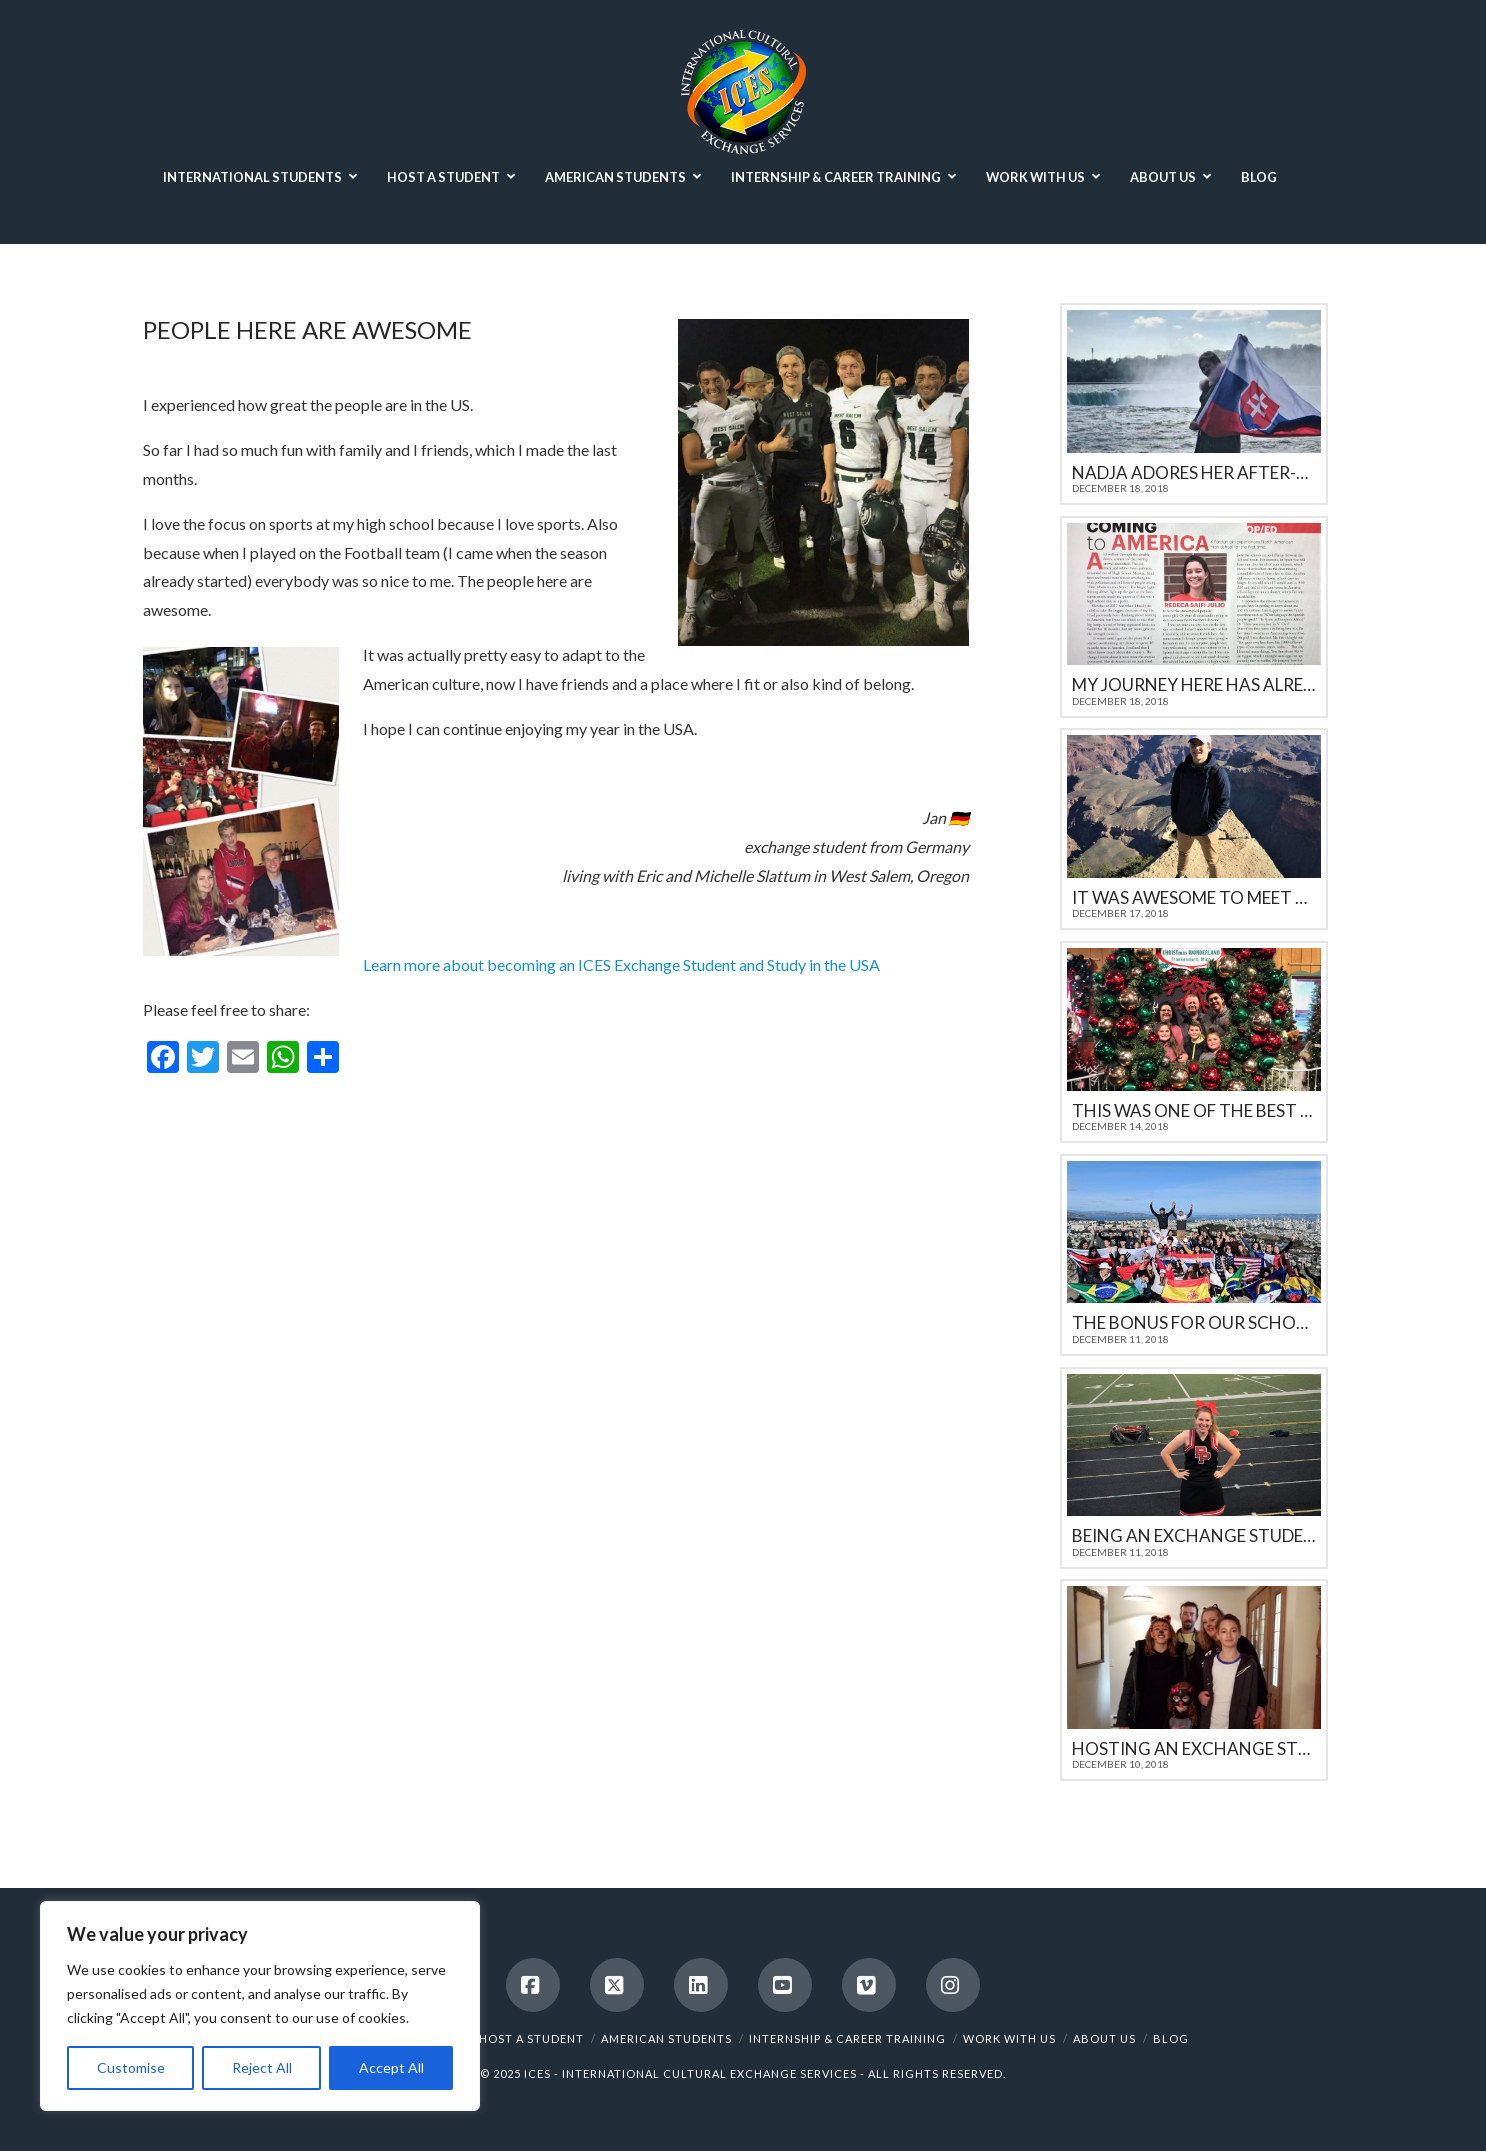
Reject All (262, 2067)
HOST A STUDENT (531, 2038)
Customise (131, 2067)
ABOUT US (1104, 2038)
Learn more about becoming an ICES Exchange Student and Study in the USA (621, 964)
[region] (260, 2006)
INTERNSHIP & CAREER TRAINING (847, 2038)
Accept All (391, 2067)
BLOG (1171, 2038)
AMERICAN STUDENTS (666, 2038)
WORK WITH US (1009, 2038)
